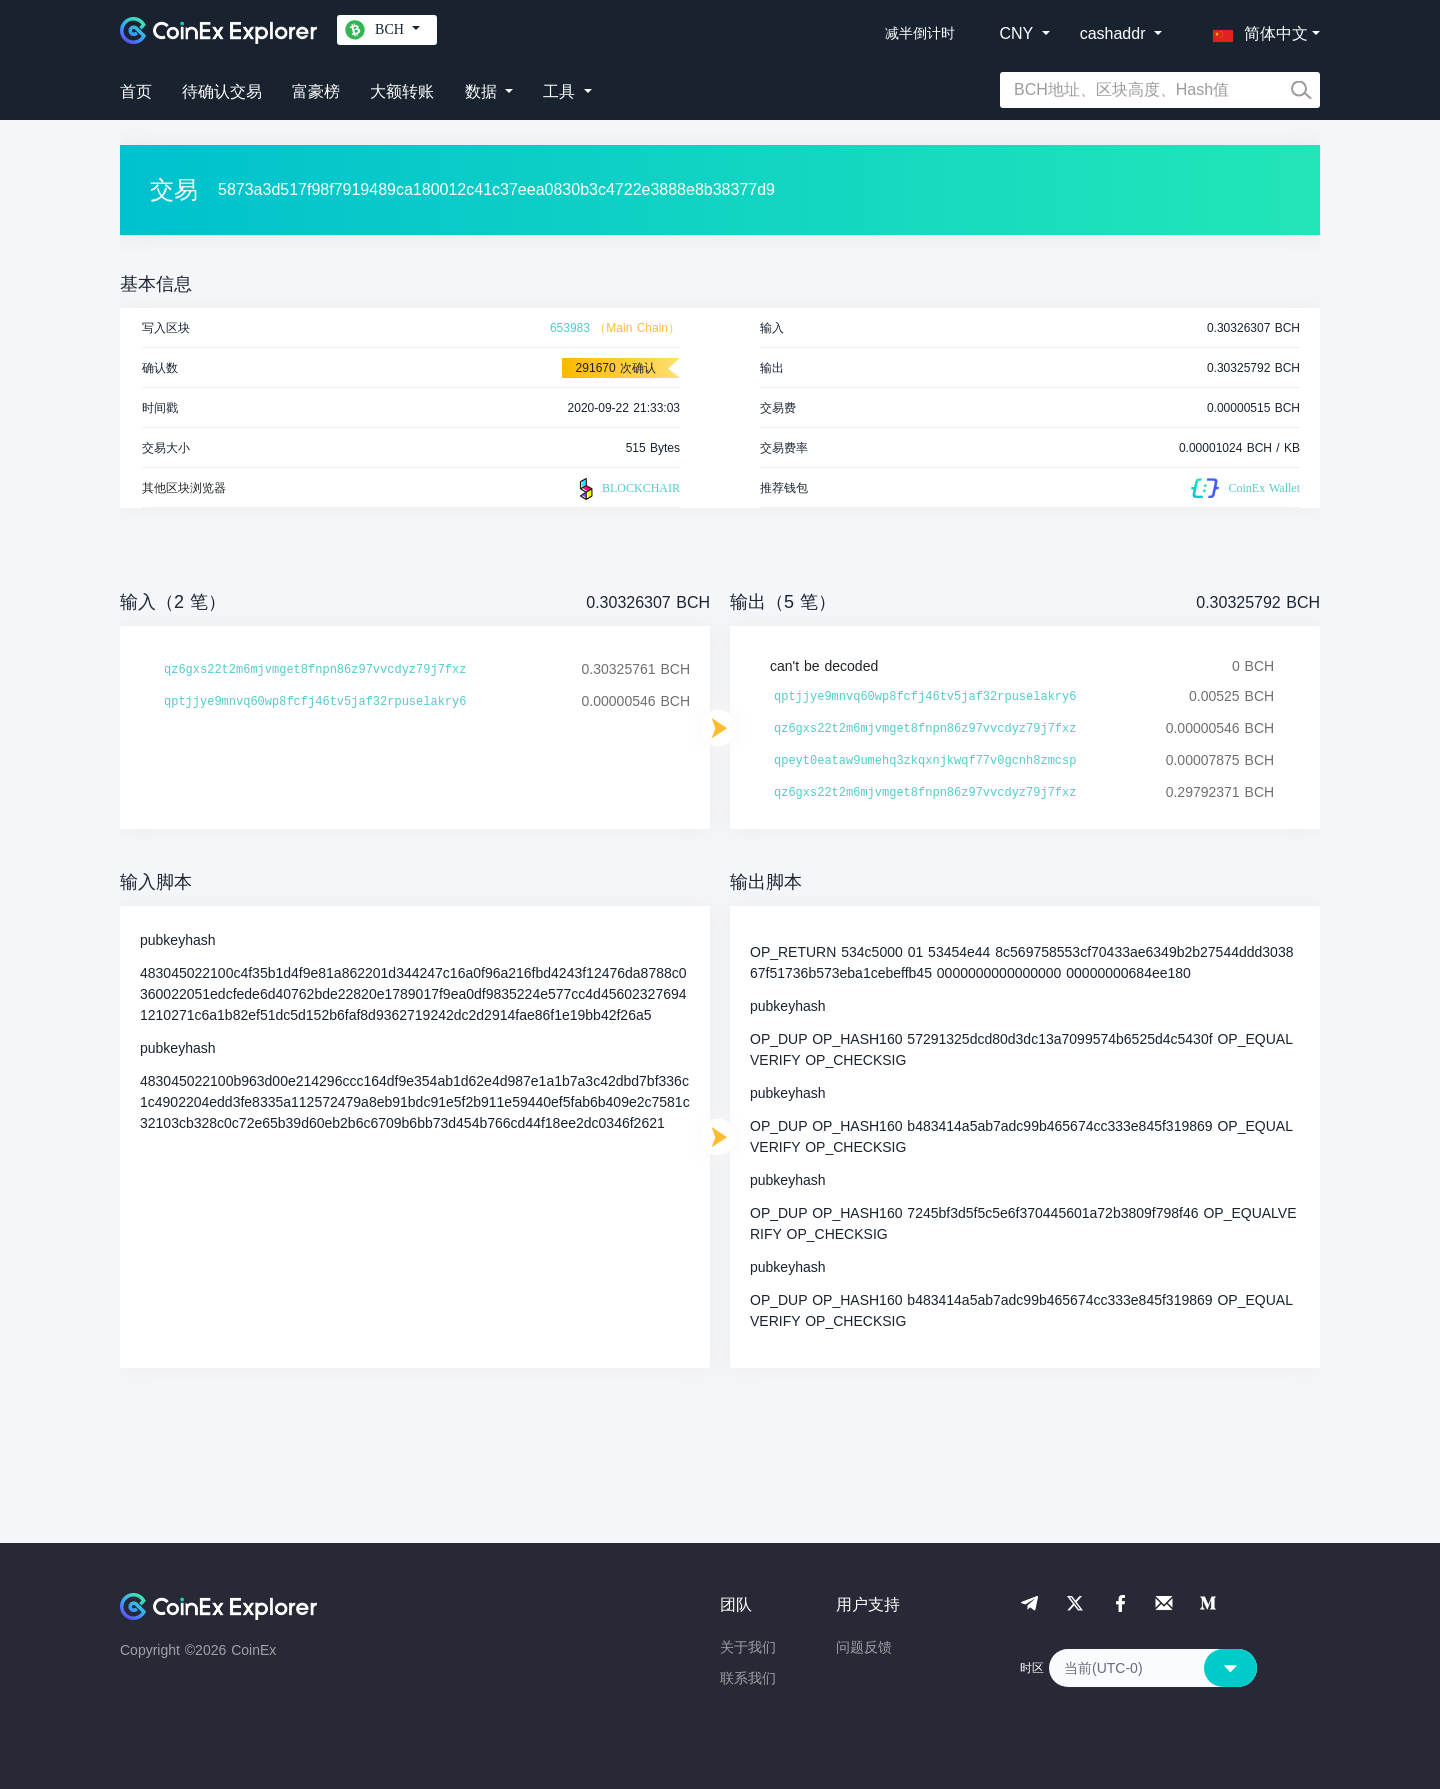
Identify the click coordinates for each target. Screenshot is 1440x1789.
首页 (136, 91)
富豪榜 (316, 91)
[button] (1256, 30)
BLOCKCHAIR (627, 489)
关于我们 (748, 1647)
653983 (570, 328)
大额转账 (402, 91)
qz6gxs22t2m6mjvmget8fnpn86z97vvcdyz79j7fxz (315, 670)
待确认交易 (222, 91)
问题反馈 (864, 1647)
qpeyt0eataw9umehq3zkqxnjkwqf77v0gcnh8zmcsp (925, 761)
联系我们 (748, 1678)
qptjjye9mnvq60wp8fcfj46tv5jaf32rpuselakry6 (315, 702)
